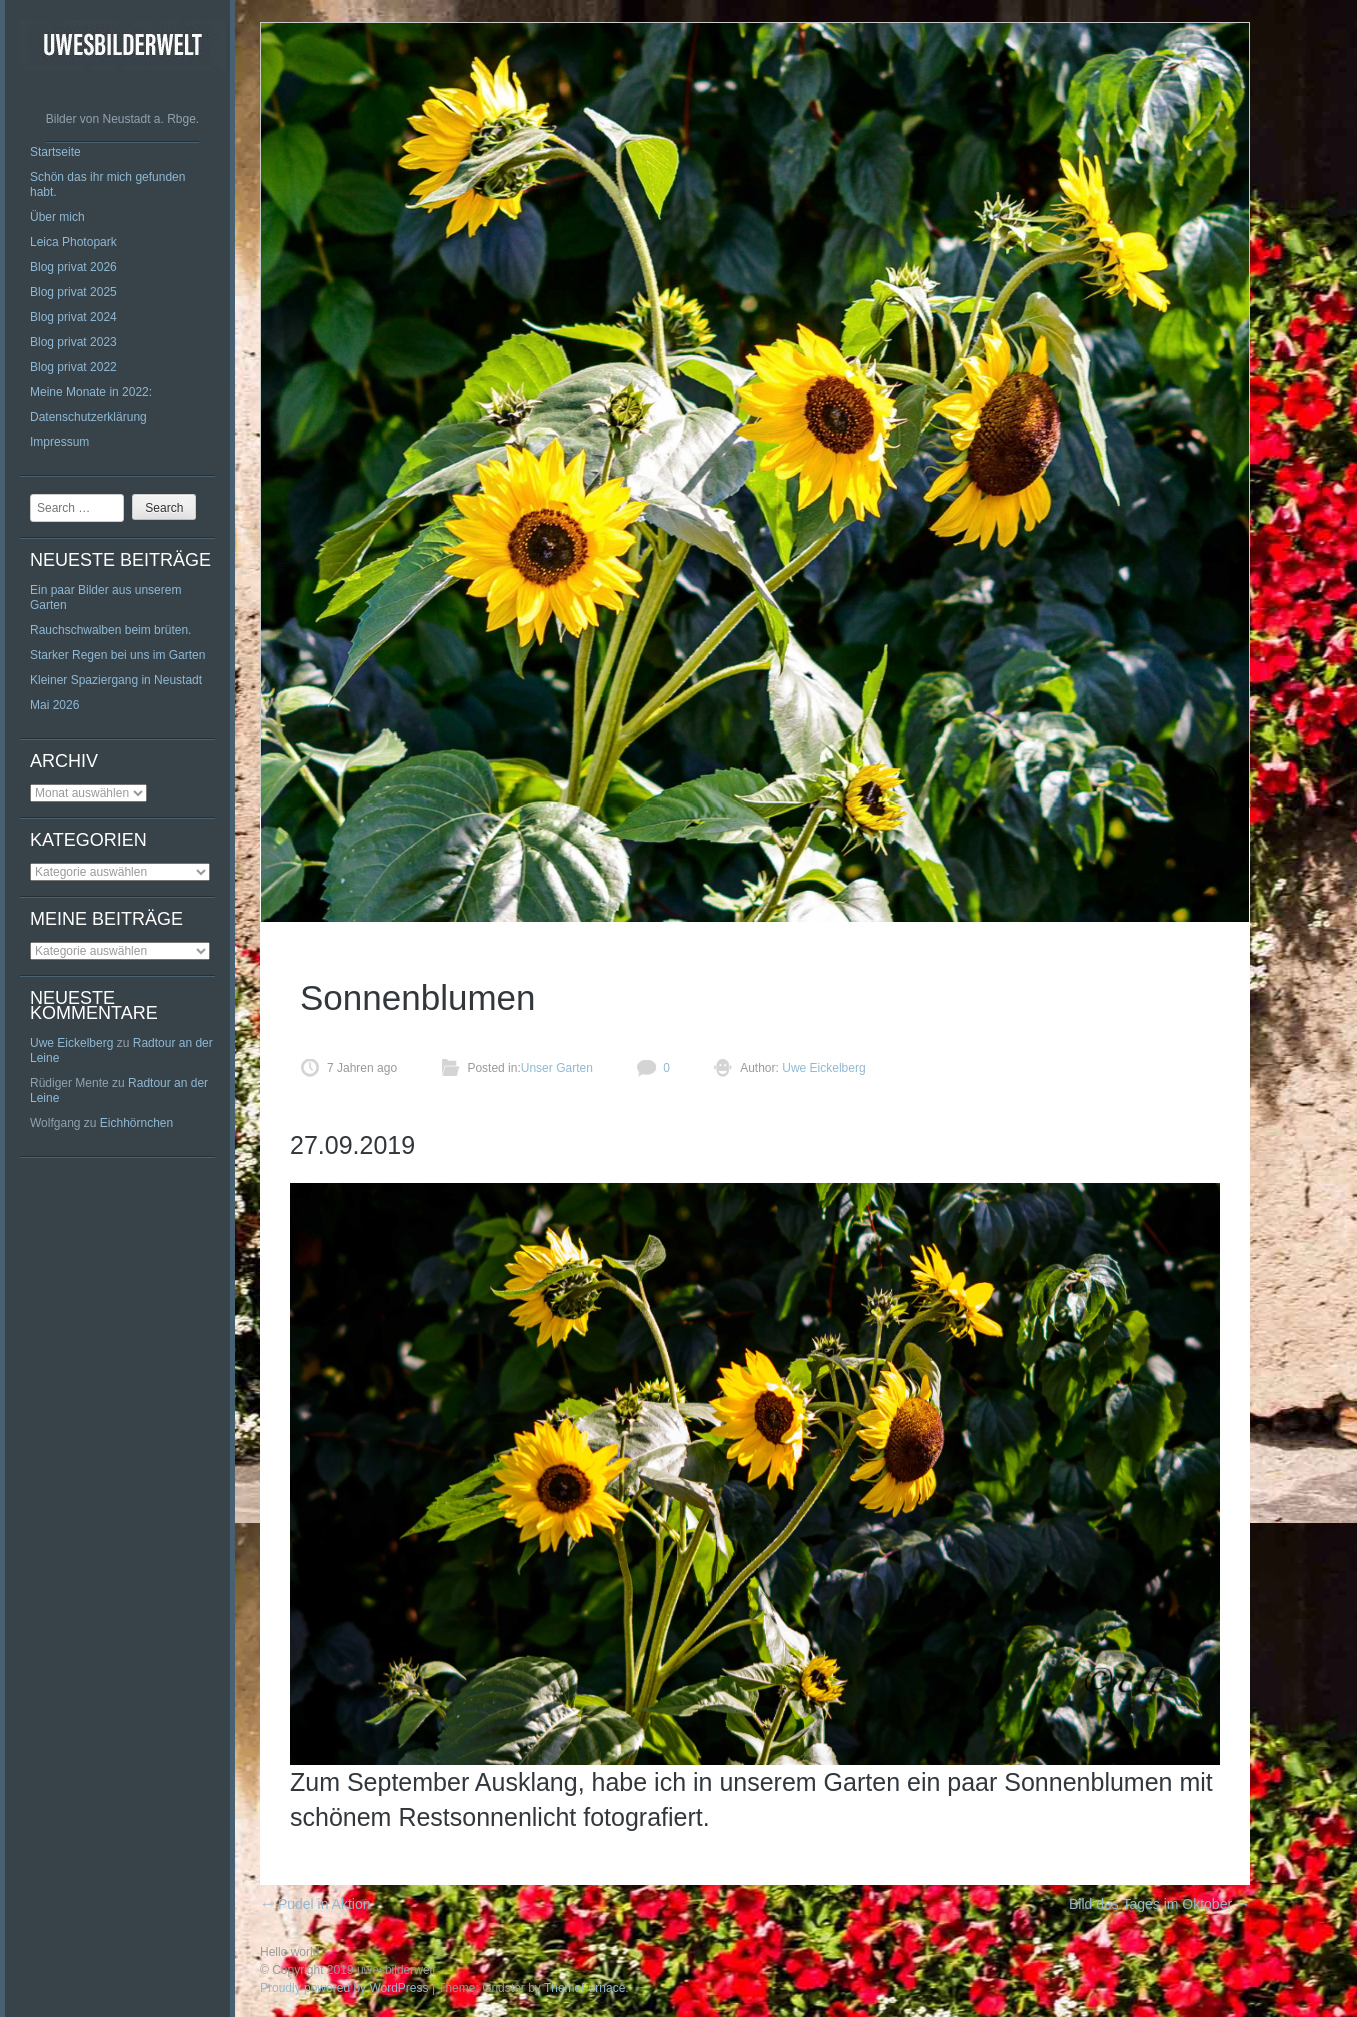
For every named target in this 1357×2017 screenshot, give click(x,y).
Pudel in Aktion (315, 1904)
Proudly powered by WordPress (344, 1988)
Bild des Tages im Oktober (1159, 1904)
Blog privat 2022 (73, 367)
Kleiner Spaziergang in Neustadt (116, 680)
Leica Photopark (73, 242)
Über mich (57, 217)
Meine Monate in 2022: (91, 392)
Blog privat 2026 (73, 267)
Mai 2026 (54, 705)
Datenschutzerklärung (88, 417)
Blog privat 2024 (73, 317)
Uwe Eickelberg (71, 1043)
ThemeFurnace (584, 1988)
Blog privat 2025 (73, 292)
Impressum (59, 442)
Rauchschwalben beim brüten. (110, 630)
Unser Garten (557, 1068)
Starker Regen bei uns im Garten (117, 655)
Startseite (55, 152)
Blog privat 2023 (73, 342)
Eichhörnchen (136, 1123)
